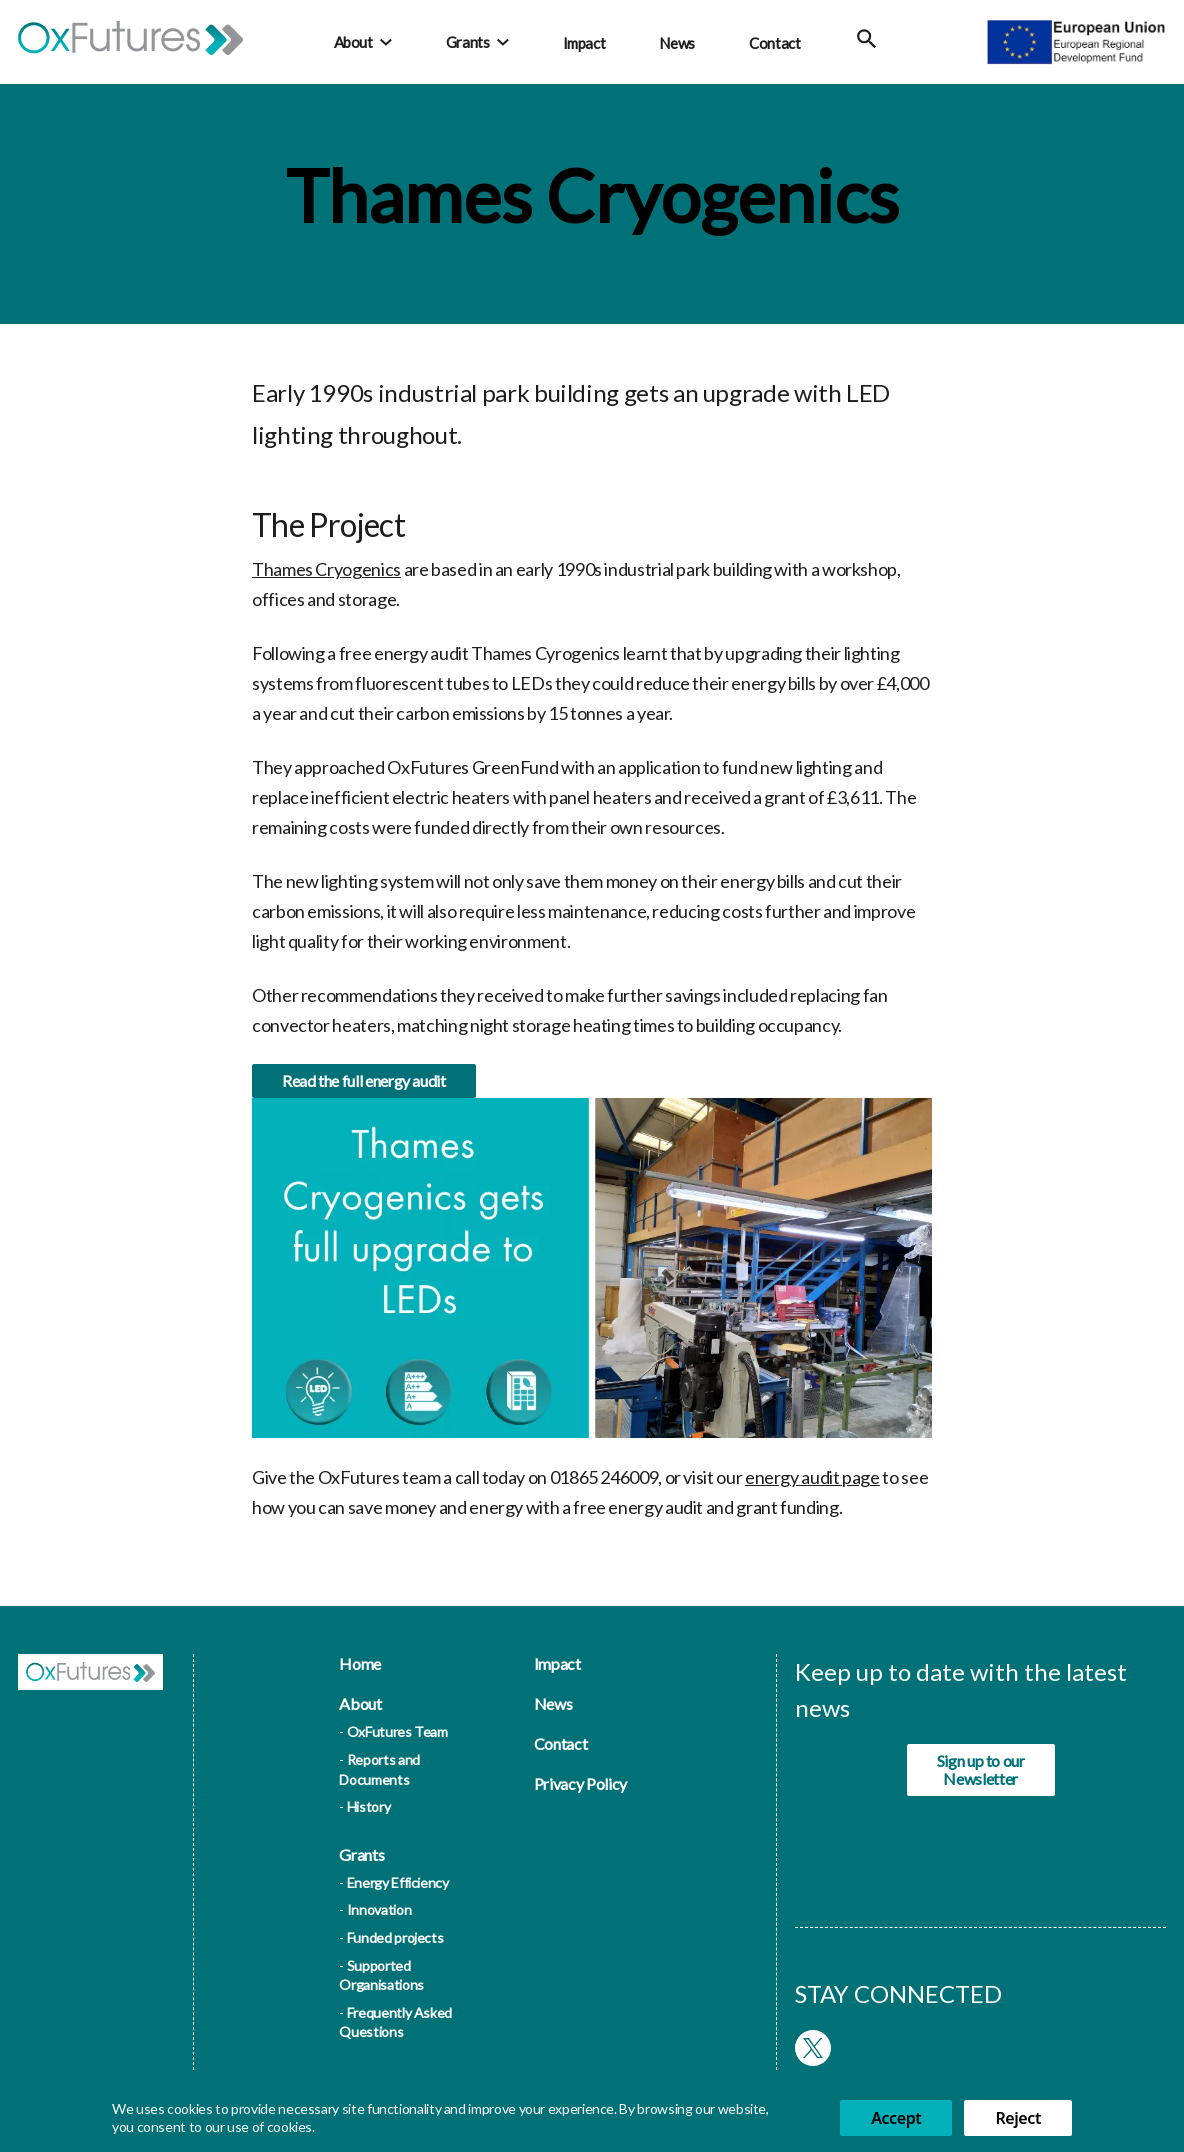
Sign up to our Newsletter (981, 1769)
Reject (1018, 2118)
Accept (896, 2118)
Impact (584, 43)
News (677, 43)
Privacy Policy (580, 1783)
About (353, 42)
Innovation (379, 1909)
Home (360, 1663)
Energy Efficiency (398, 1882)
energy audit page (812, 1485)
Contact (774, 43)
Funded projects (395, 1937)
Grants (468, 42)
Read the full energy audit (364, 1088)
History (368, 1806)
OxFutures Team (397, 1731)
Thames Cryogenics (326, 569)
